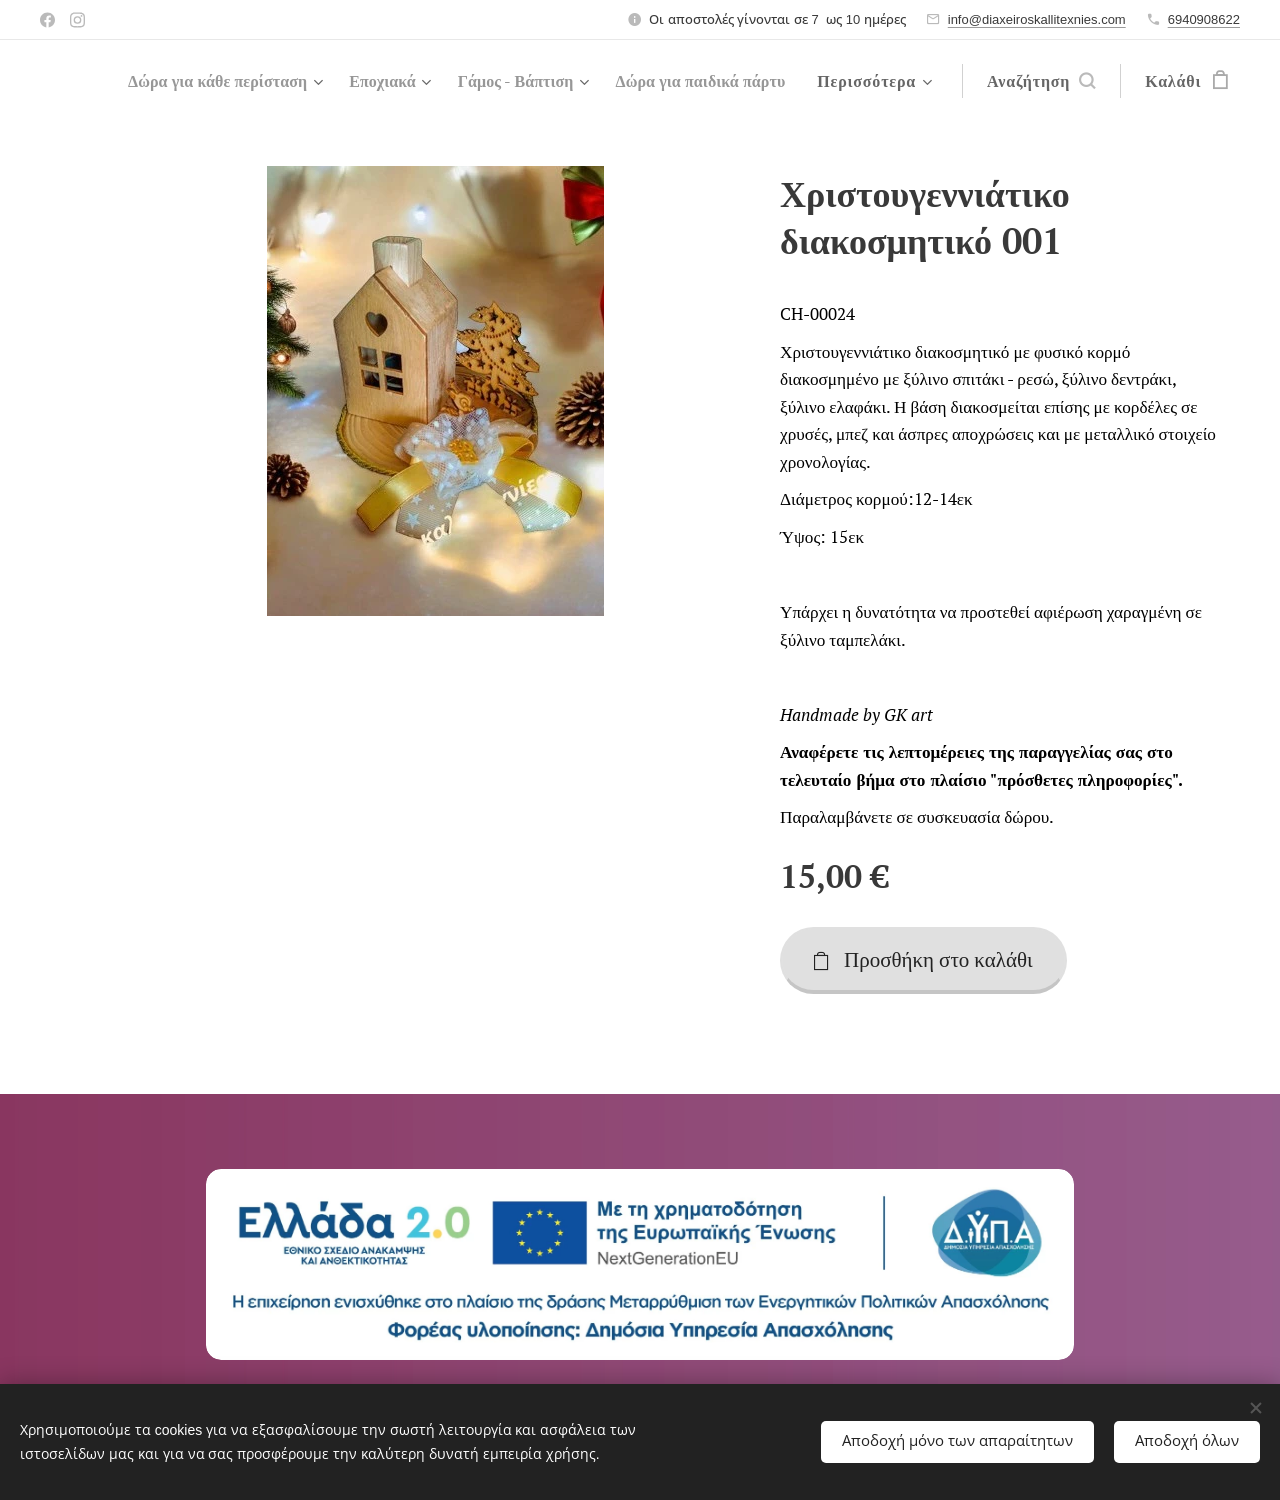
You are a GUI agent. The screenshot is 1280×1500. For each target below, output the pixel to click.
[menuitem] (405, 81)
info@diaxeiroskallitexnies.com (1037, 19)
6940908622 (1204, 19)
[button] (1041, 81)
